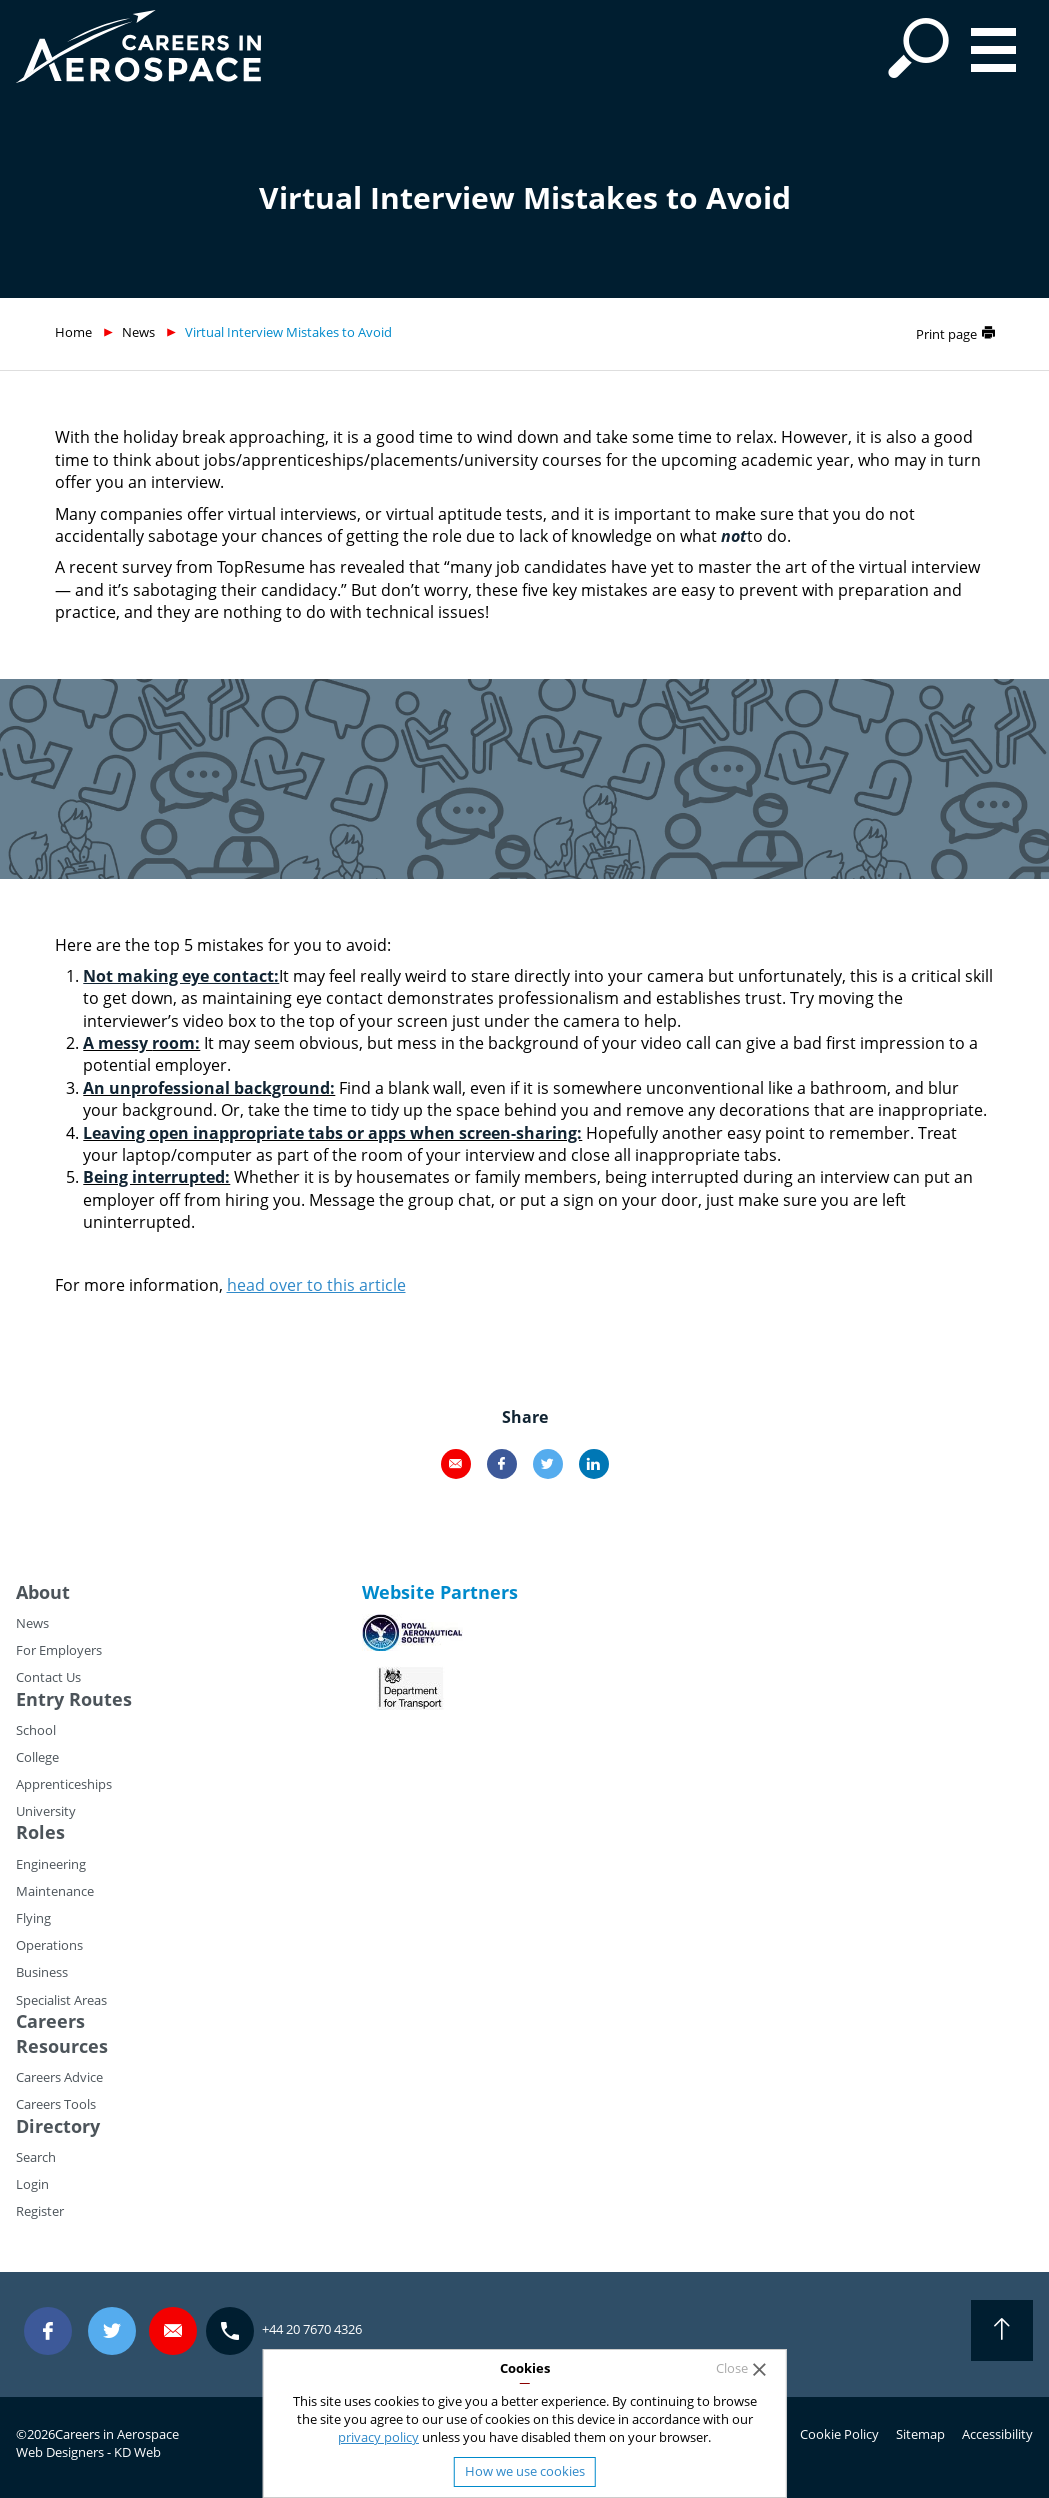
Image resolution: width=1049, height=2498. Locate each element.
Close (732, 2368)
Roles (40, 1832)
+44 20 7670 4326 (312, 2329)
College (37, 1757)
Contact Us (48, 1677)
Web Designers (60, 2452)
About (43, 1592)
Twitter (548, 1464)
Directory (58, 2126)
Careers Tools (56, 2104)
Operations (49, 1945)
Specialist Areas (61, 2000)
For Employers (59, 1650)
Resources (62, 2046)
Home (73, 332)
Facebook (502, 1464)
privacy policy (378, 2437)
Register (40, 2211)
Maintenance (55, 1891)
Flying (33, 1918)
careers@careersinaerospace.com (173, 2330)
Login (32, 2184)
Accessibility (997, 2434)
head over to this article (316, 1285)
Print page (946, 334)
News (138, 332)
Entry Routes (74, 1699)
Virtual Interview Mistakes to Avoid (288, 332)
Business (42, 1972)
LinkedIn (594, 1464)
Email (456, 1464)
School (36, 1730)
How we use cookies (525, 2471)
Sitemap (920, 2434)
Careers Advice (59, 2077)
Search (36, 2157)
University (46, 1811)
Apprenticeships (64, 1784)
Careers (50, 2021)
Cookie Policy (839, 2434)
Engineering (51, 1864)
